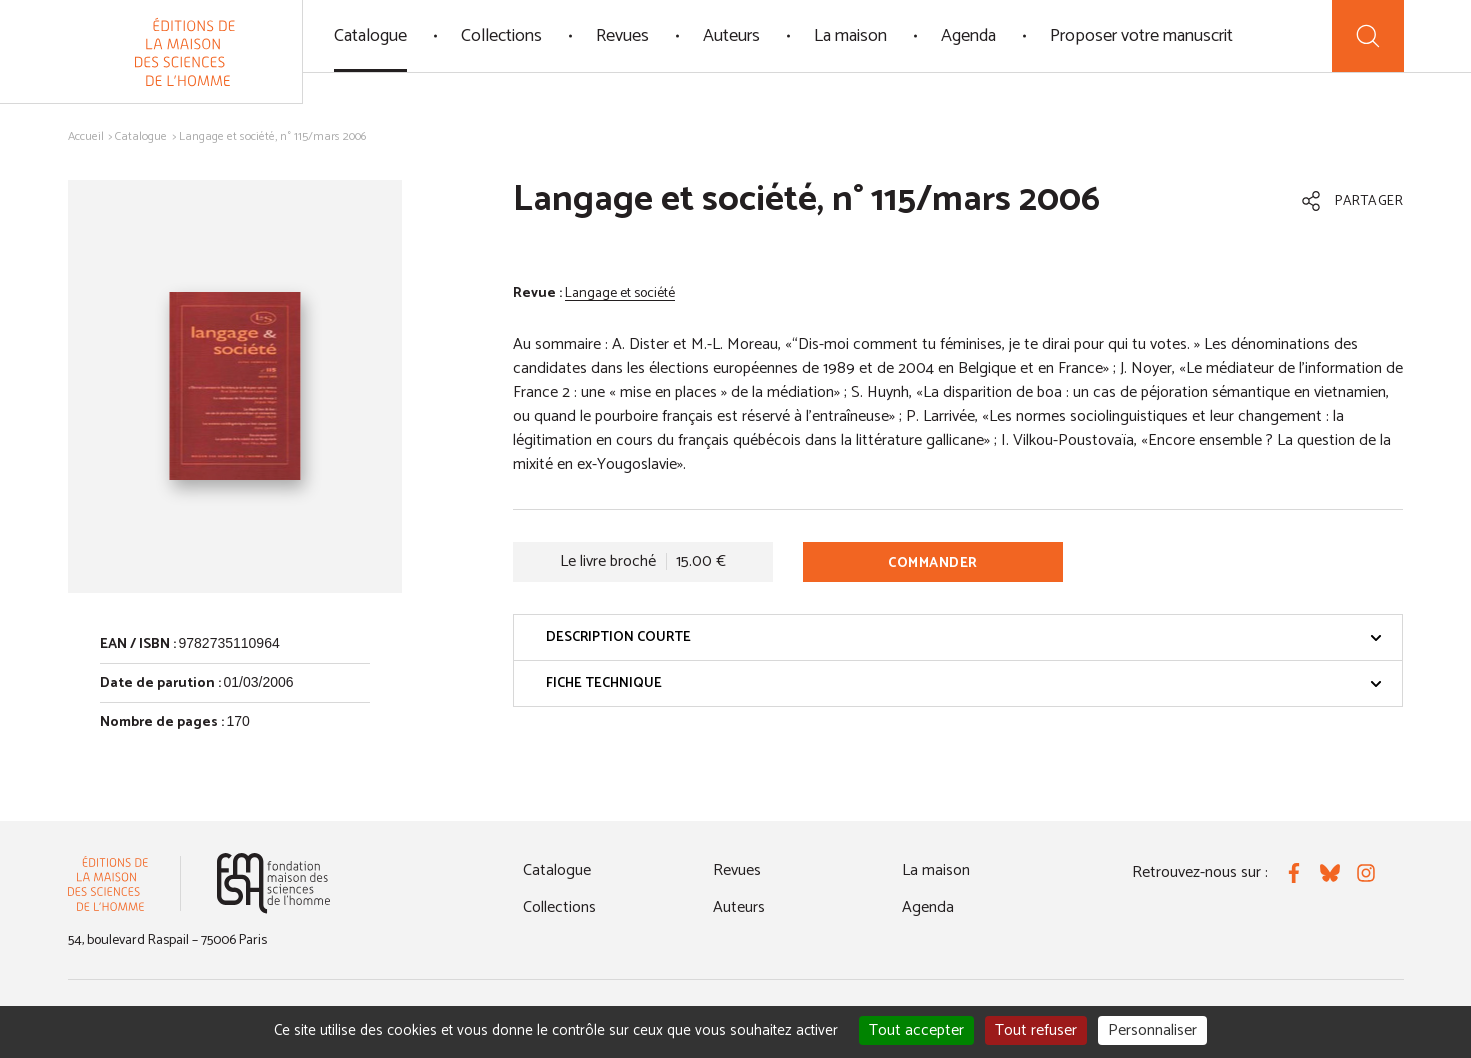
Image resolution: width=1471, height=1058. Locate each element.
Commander (933, 563)
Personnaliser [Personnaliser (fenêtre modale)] (1152, 1030)
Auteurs (731, 36)
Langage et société (620, 293)
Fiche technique (964, 683)
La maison (850, 36)
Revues (622, 36)
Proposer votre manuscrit (1141, 36)
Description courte (964, 637)
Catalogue (370, 36)
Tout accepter (916, 1030)
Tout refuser (1036, 1030)
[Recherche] (1368, 36)
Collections (501, 36)
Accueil (86, 136)
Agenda (968, 36)
